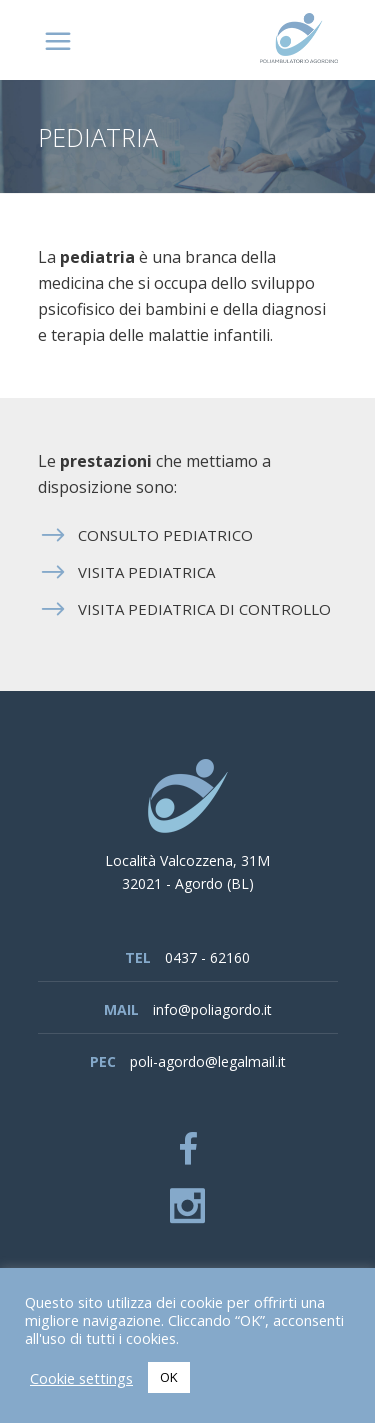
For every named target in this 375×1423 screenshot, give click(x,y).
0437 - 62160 (207, 957)
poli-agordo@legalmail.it (208, 1061)
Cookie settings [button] (81, 1378)
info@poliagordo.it (212, 1009)
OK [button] (169, 1377)
